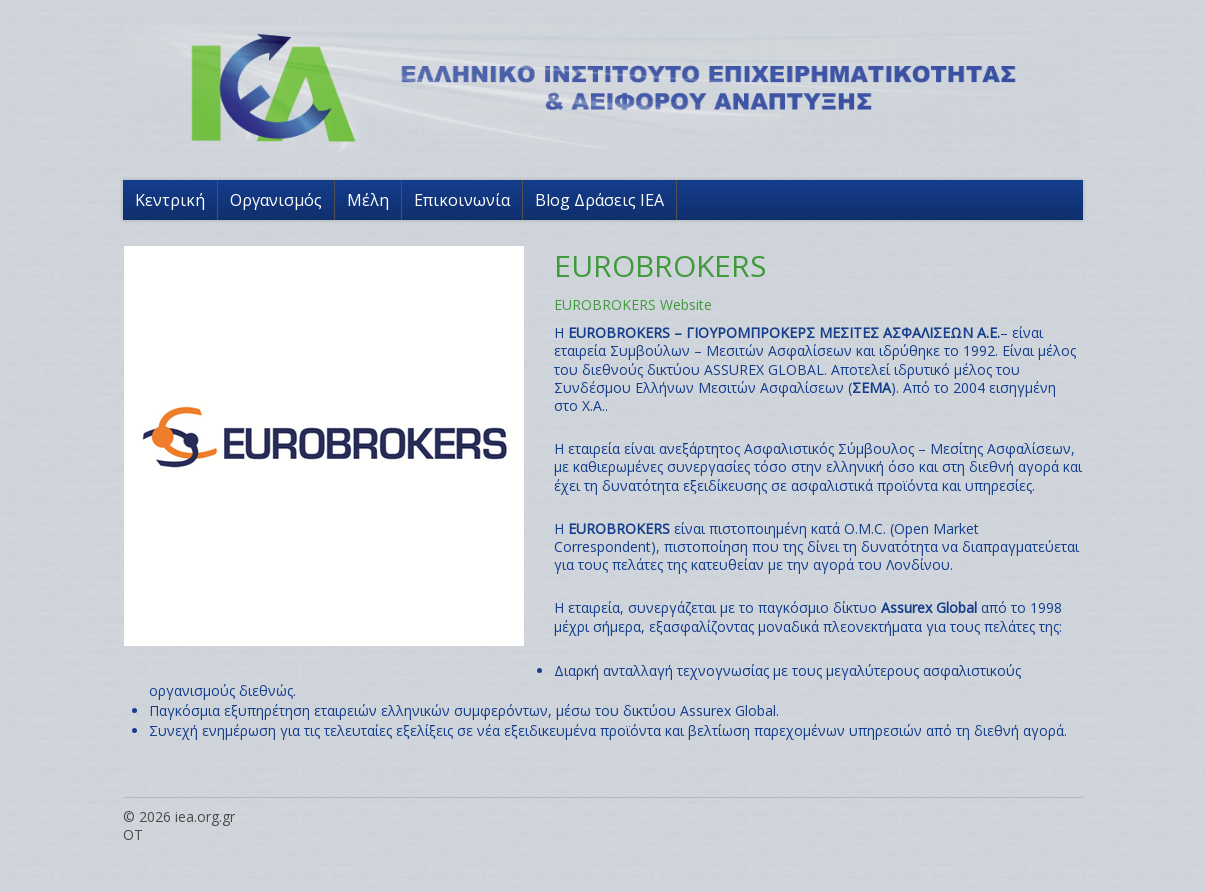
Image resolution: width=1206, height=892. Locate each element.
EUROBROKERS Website (633, 304)
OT (133, 834)
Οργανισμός (276, 200)
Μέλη (368, 200)
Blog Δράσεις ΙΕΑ (599, 200)
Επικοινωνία (462, 200)
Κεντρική (170, 200)
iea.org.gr (205, 816)
